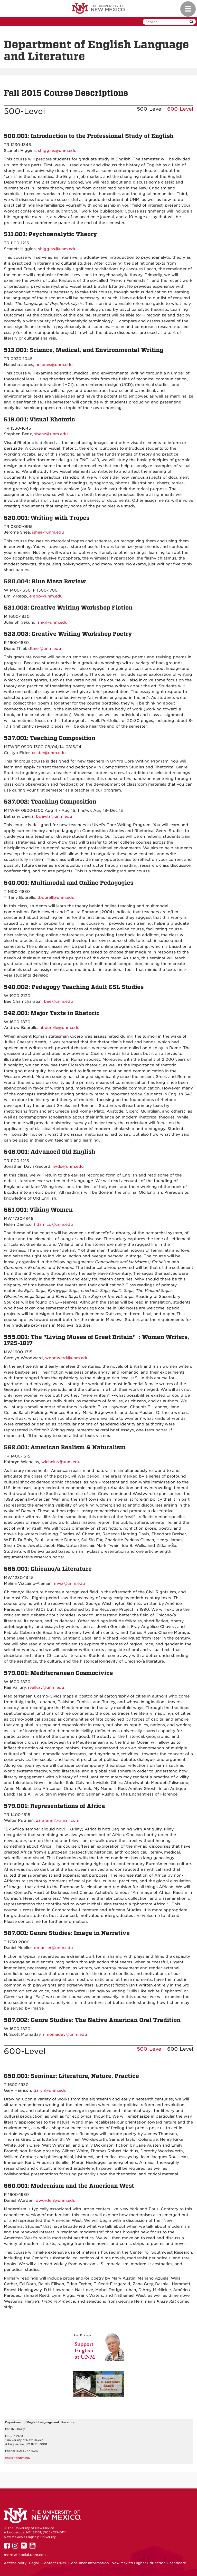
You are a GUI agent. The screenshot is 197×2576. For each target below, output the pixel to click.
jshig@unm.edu (52, 622)
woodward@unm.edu (67, 1358)
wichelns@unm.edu (60, 1462)
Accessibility (15, 2563)
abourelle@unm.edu (60, 1027)
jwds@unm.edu (68, 1166)
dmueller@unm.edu (53, 1947)
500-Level (150, 2049)
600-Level (180, 109)
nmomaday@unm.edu (65, 2034)
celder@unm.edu (49, 752)
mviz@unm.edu (69, 1583)
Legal (34, 2563)
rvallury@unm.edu (46, 1687)
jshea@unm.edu (48, 532)
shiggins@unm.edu (57, 150)
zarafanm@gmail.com (57, 1820)
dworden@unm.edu (56, 2200)
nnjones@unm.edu (54, 364)
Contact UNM (53, 2563)
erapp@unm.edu (46, 596)
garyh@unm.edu (50, 2090)
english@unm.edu (18, 2457)
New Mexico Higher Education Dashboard (148, 2563)
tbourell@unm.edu (55, 897)
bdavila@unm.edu (54, 816)
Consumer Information (88, 2563)
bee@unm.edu (58, 1001)
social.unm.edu (32, 2555)
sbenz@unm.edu (51, 434)
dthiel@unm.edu (44, 648)
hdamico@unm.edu (53, 1224)
